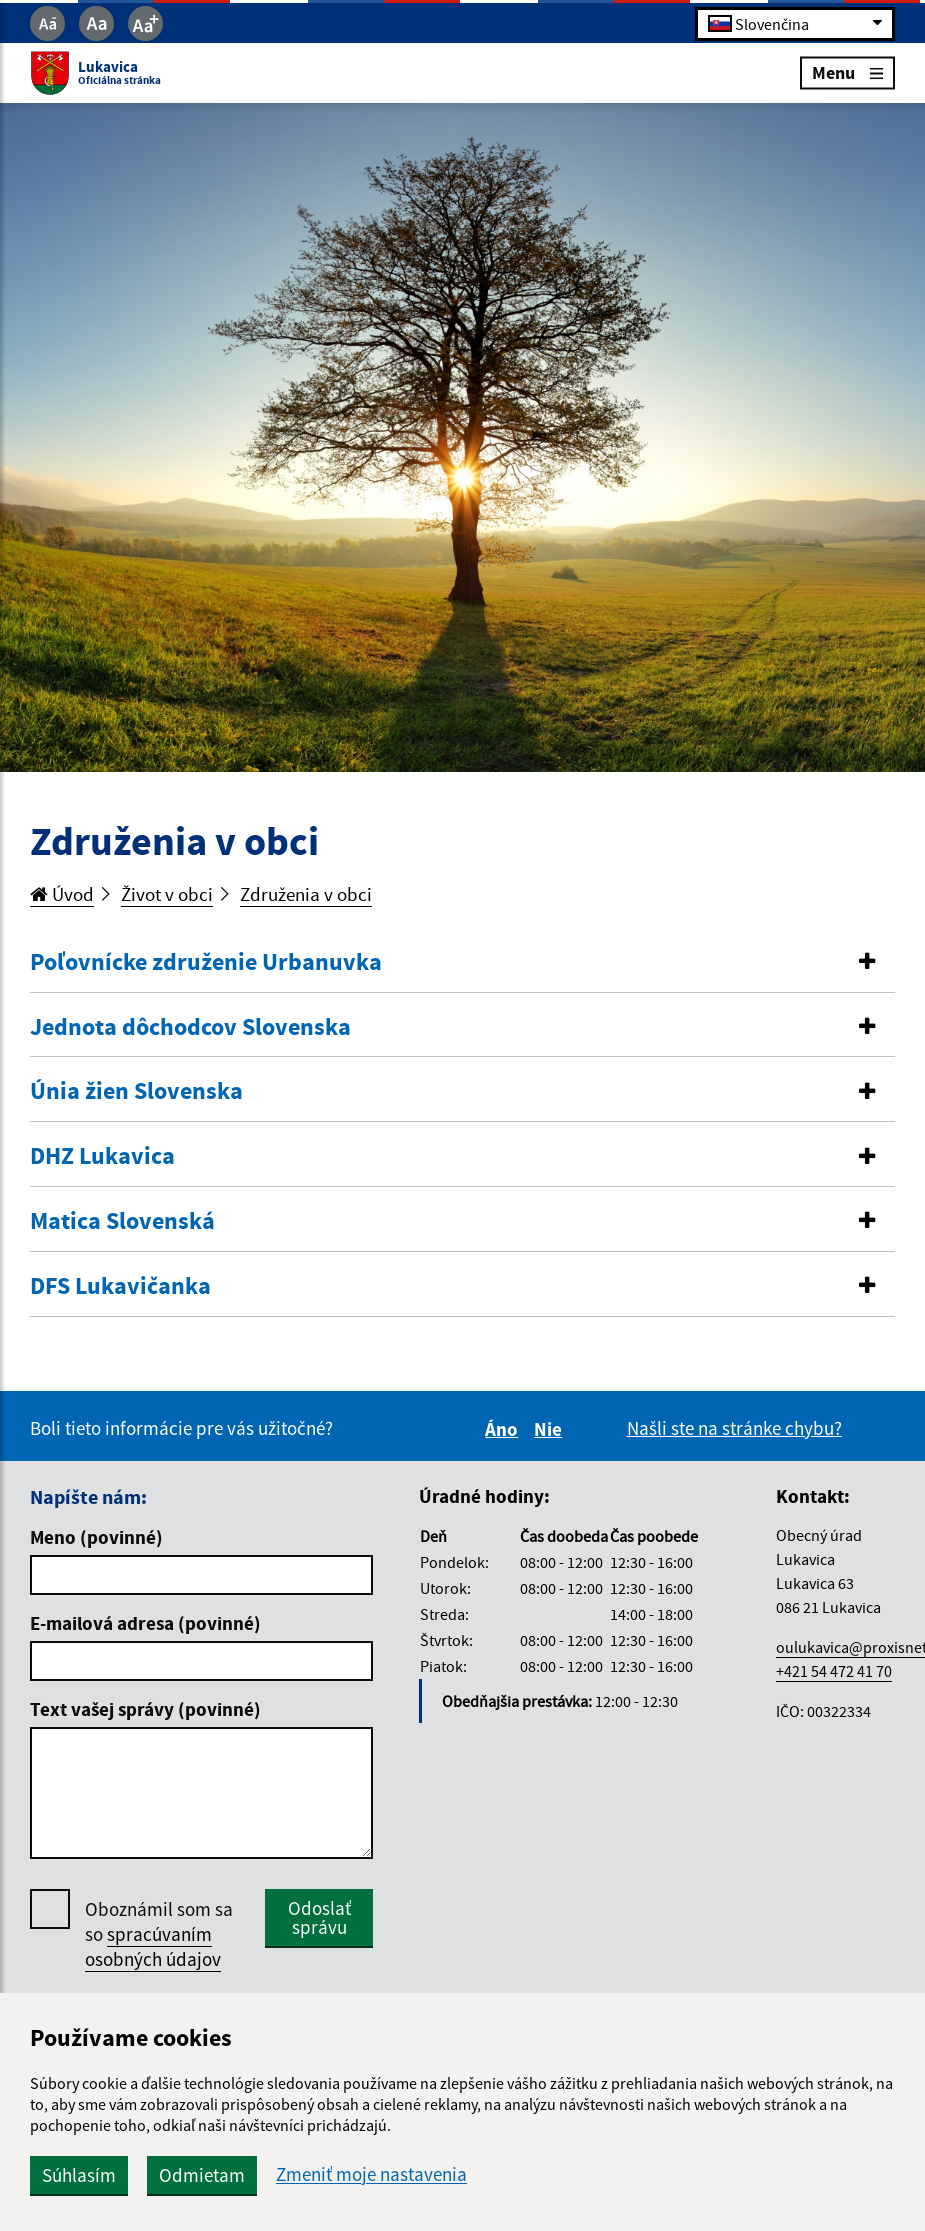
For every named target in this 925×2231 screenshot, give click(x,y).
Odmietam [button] (202, 2175)
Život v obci (167, 894)
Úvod (62, 894)
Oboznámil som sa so (159, 1934)
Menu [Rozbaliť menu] (847, 72)
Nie (551, 1429)
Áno (504, 1429)
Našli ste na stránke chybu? (734, 1428)
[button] (462, 962)
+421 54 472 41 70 (834, 1671)
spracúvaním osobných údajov (153, 1946)
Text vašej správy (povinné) (145, 1709)
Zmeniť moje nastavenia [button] (371, 2174)
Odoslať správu (319, 1917)
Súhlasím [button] (79, 2175)
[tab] (462, 963)
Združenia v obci (306, 894)
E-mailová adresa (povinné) (145, 1623)
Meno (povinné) (96, 1537)
